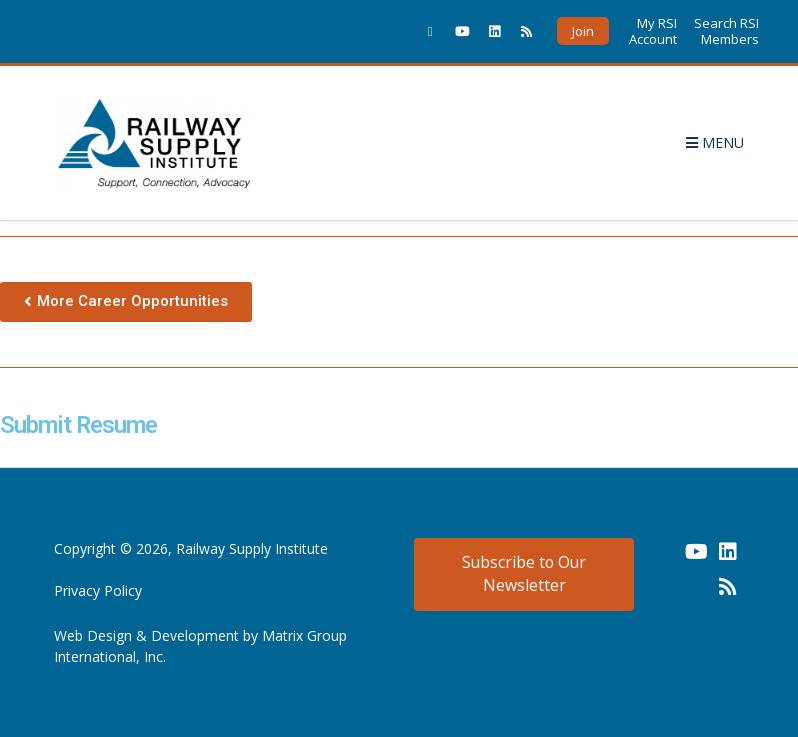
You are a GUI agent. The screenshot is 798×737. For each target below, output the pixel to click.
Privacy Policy (98, 590)
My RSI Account (653, 31)
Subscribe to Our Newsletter (524, 574)
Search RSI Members (726, 31)
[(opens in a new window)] (430, 31)
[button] (126, 302)
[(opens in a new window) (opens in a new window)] (664, 559)
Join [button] (583, 31)
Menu (715, 142)
